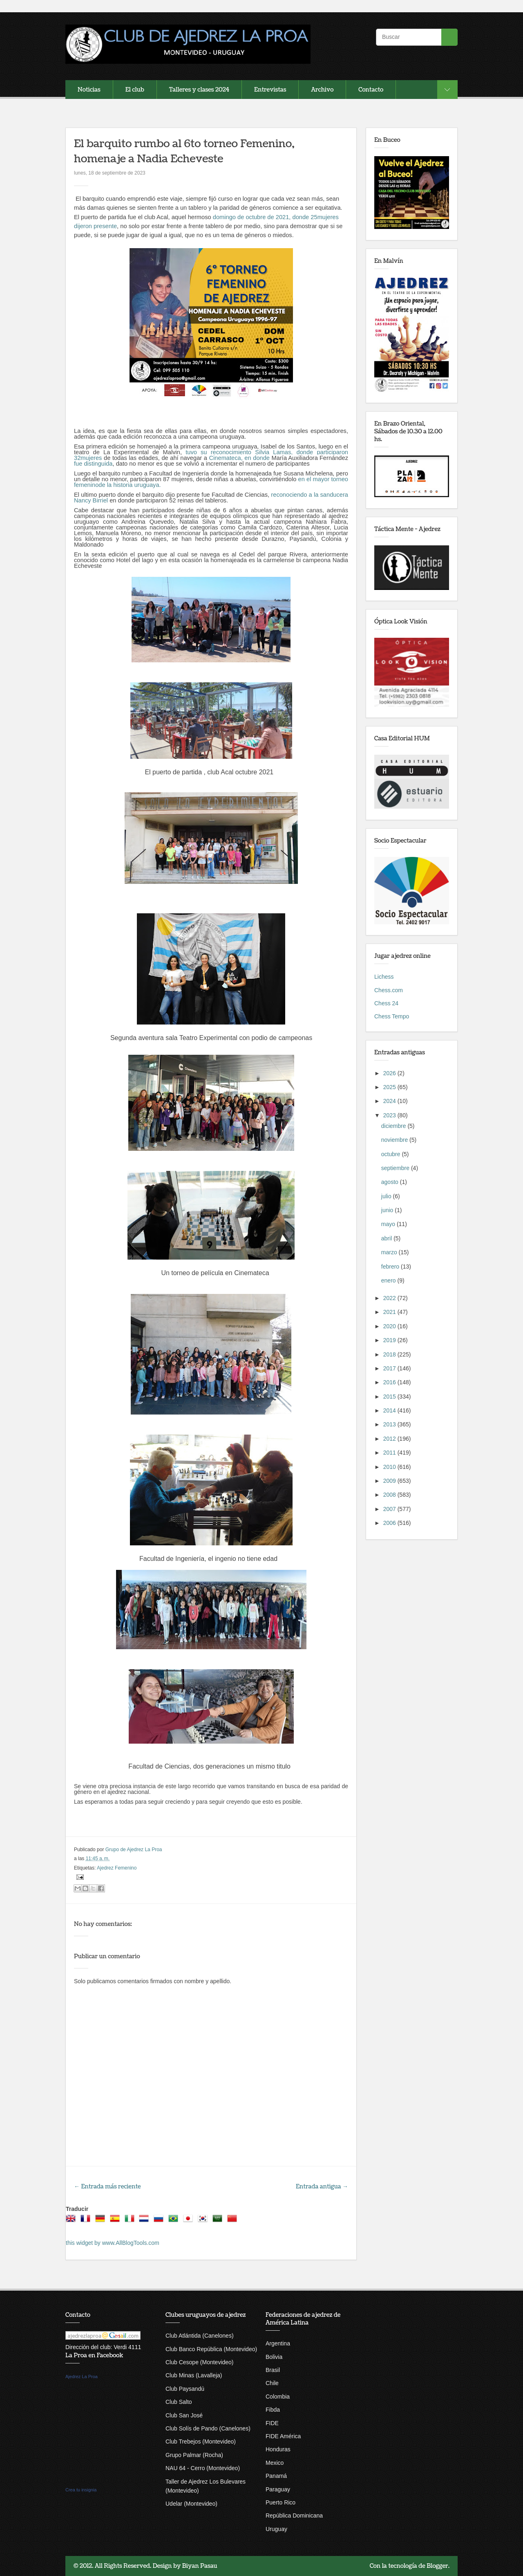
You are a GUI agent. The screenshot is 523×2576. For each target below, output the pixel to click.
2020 (390, 1326)
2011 (390, 1452)
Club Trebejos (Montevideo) (200, 2441)
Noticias (89, 90)
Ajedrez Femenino (116, 1868)
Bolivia (274, 2357)
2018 (390, 1354)
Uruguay (276, 2529)
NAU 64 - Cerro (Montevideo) (202, 2468)
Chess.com (388, 990)
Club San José (184, 2415)
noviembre (395, 1140)
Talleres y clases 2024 (199, 90)
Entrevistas (270, 90)
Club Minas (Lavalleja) (193, 2375)
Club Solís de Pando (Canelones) (207, 2428)
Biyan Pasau (199, 2566)
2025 (390, 1087)
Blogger (437, 2566)
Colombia (278, 2396)
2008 (390, 1494)
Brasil (273, 2370)
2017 (390, 1368)
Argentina (278, 2343)
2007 (390, 1509)
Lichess (383, 976)
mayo (389, 1224)
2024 (390, 1101)
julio (387, 1196)
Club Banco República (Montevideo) (211, 2349)
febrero (391, 1266)
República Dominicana (294, 2515)
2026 (390, 1073)
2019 (390, 1340)
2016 (390, 1382)
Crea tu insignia (80, 2489)
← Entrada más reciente (107, 2186)
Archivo (322, 90)
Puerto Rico (280, 2502)
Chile (272, 2383)
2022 (390, 1298)
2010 (390, 1467)
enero (389, 1280)
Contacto (370, 90)
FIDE (272, 2423)
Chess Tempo (391, 1016)
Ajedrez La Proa (81, 2376)
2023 (390, 1115)
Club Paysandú (184, 2388)
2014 (390, 1410)
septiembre (396, 1168)
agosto (390, 1182)
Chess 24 (386, 1003)
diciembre (394, 1126)
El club (134, 90)
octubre (391, 1154)
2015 (390, 1396)
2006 (390, 1523)
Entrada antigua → (322, 2186)
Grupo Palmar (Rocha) (194, 2455)
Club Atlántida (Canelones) (199, 2335)
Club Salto (178, 2402)
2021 (390, 1312)
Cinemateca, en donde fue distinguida (211, 461)
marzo (390, 1252)
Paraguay (278, 2489)
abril (387, 1238)
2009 (390, 1480)
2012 (390, 1438)
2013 (390, 1424)
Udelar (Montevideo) (191, 2503)
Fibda (273, 2409)
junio (388, 1210)
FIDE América (283, 2436)
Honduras (278, 2449)
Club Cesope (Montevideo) (199, 2362)
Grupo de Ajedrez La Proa (133, 1849)
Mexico (275, 2462)
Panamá (276, 2476)
